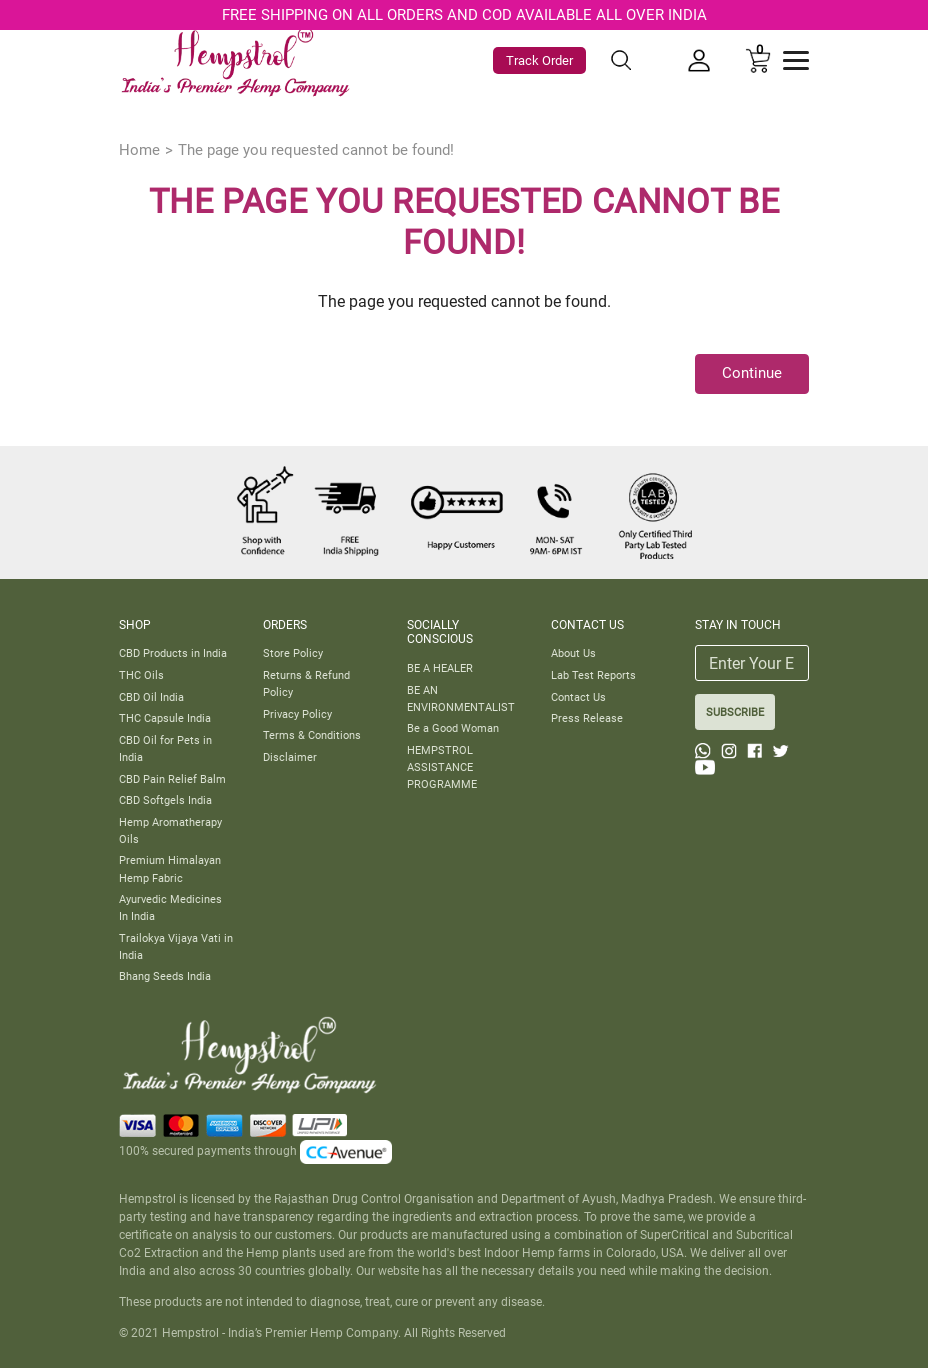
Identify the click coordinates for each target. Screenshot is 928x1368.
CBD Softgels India (165, 800)
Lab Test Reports (593, 675)
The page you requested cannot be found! (316, 150)
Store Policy (293, 653)
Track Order (539, 60)
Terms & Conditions (312, 735)
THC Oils (141, 675)
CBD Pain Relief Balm (172, 779)
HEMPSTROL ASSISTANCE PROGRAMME (442, 767)
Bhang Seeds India (165, 976)
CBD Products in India (173, 653)
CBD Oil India (151, 697)
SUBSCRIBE (735, 712)
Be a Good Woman (453, 728)
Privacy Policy (297, 714)
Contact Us (578, 697)
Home (139, 150)
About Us (573, 653)
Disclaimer (290, 757)
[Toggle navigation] (796, 60)
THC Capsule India (165, 718)
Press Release (587, 718)
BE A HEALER (440, 668)
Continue (752, 373)
